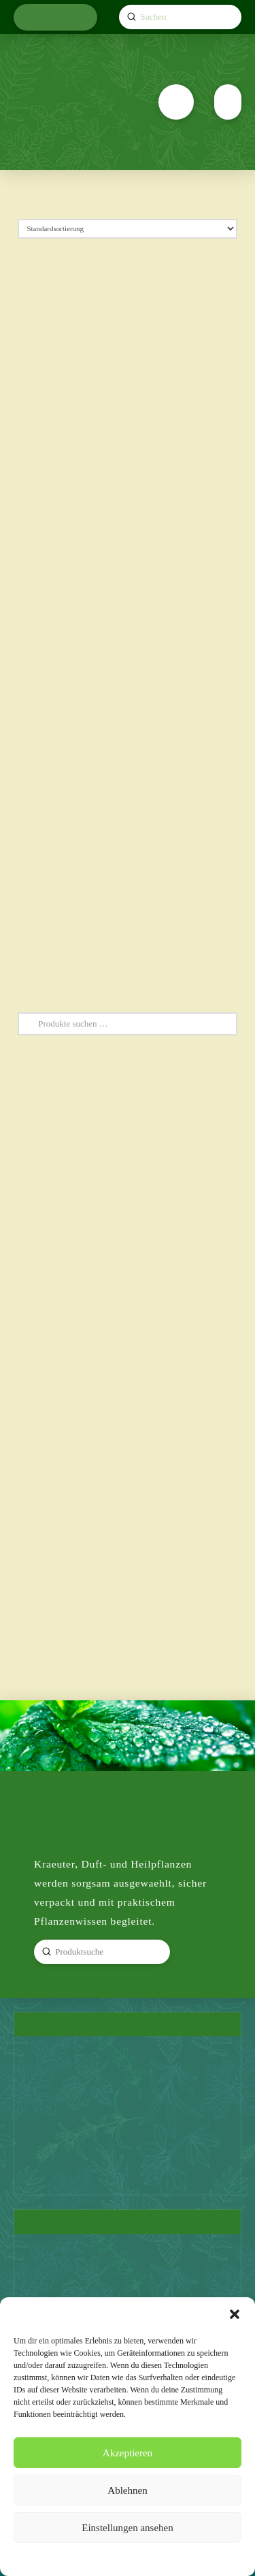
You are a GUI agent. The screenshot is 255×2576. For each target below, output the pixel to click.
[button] (234, 2314)
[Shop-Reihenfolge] (127, 229)
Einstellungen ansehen (127, 2527)
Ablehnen (127, 2490)
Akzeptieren (127, 2453)
